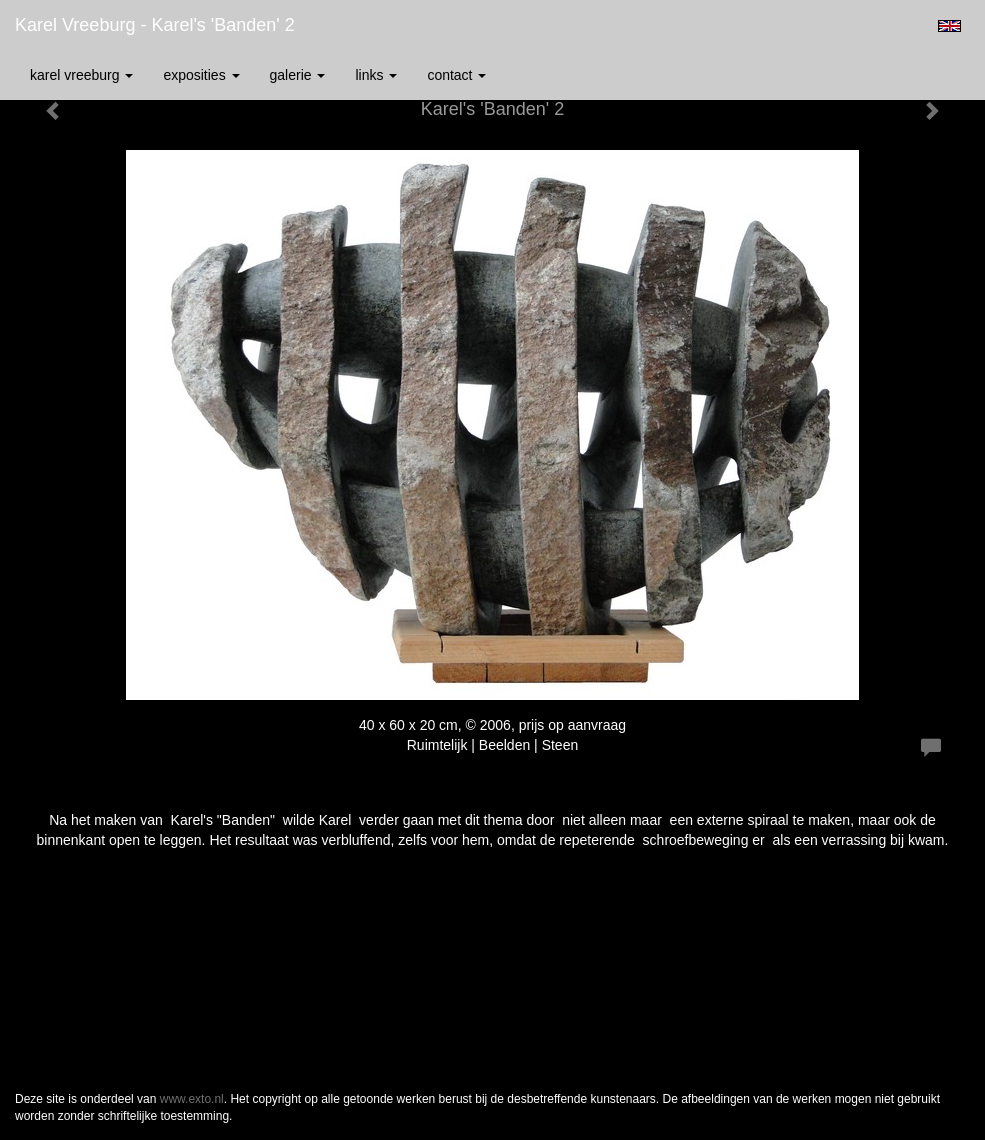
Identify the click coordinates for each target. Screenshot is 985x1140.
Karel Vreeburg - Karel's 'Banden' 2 (155, 25)
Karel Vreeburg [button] (81, 75)
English (949, 26)
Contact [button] (456, 75)
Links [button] (376, 75)
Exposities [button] (201, 75)
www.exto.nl (192, 1099)
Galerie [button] (298, 75)
